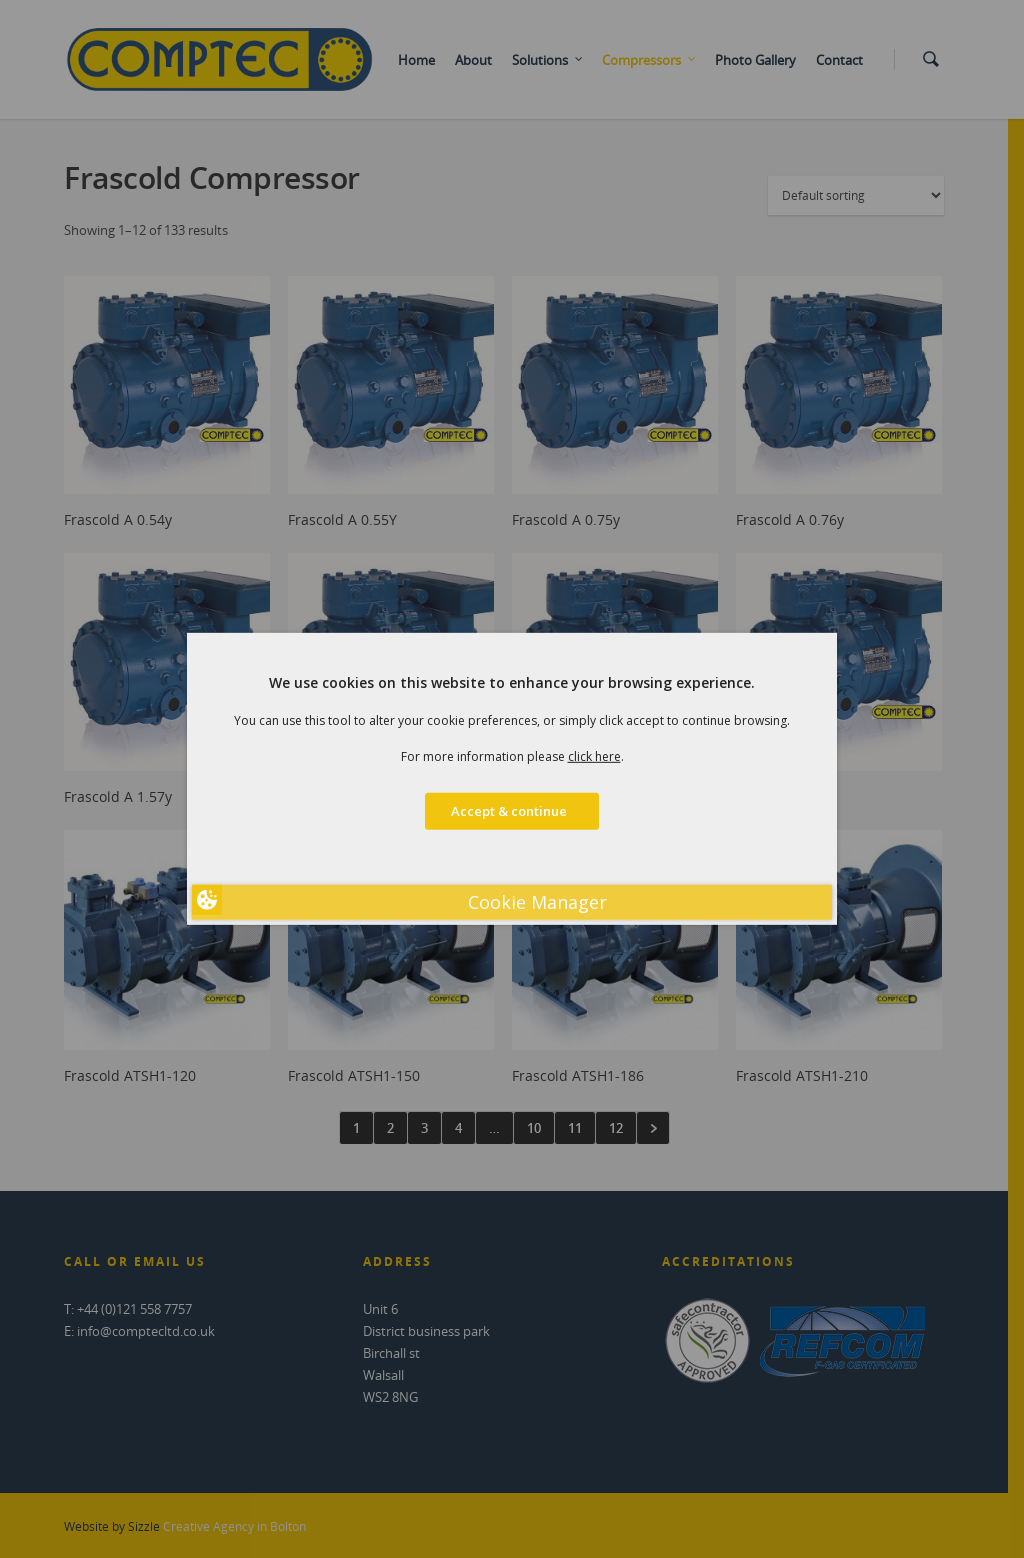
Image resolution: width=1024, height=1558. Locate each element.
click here (594, 756)
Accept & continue (512, 811)
